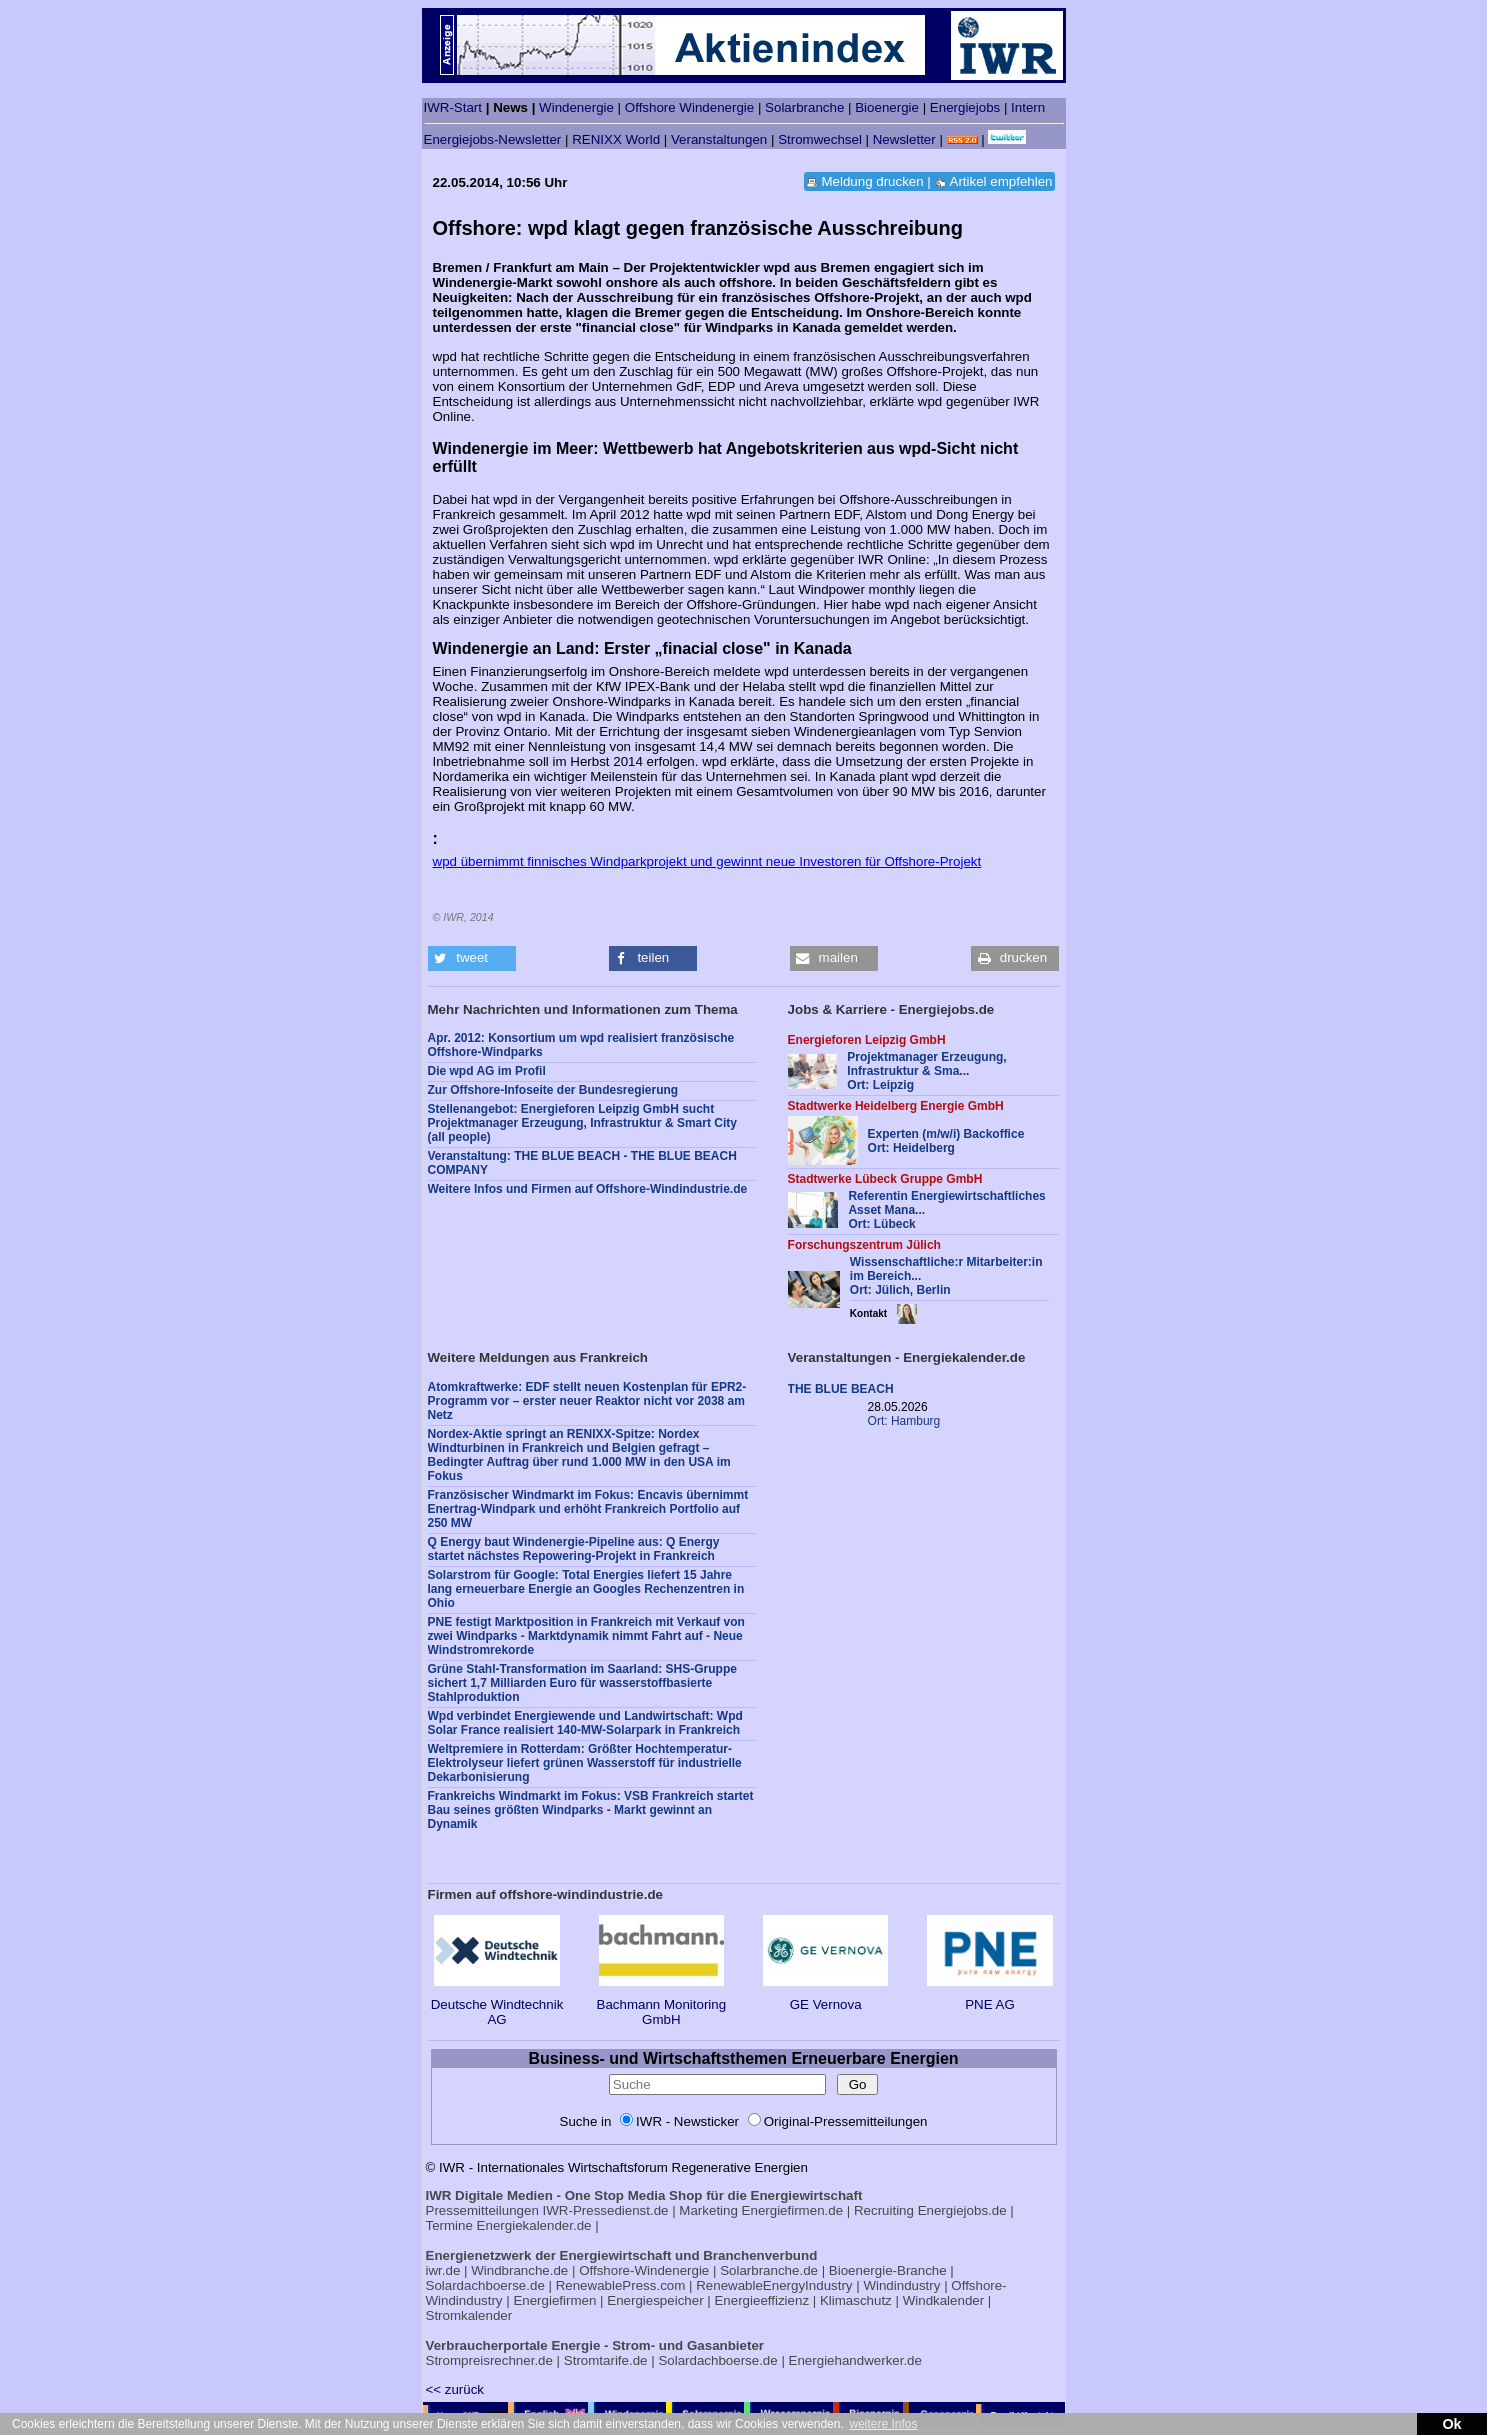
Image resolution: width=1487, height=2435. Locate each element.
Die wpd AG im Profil (487, 1071)
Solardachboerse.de (485, 2285)
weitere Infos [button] (883, 2424)
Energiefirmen (554, 2300)
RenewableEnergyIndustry (774, 2285)
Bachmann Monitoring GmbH (662, 2004)
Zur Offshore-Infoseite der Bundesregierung (553, 1090)
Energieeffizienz (761, 2300)
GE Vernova (825, 1997)
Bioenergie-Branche (888, 2270)
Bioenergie (887, 107)
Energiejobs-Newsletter (493, 139)
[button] (472, 958)
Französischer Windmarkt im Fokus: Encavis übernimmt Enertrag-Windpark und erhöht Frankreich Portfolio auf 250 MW (588, 1509)
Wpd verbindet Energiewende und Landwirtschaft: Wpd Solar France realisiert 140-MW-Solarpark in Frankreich (585, 1723)
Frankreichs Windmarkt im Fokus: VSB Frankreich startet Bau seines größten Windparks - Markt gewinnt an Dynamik (591, 1810)
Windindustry (901, 2285)
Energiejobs (965, 107)
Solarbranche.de (769, 2270)
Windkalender (944, 2300)
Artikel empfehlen (1001, 181)
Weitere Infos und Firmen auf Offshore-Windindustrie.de (588, 1189)
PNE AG (989, 1997)
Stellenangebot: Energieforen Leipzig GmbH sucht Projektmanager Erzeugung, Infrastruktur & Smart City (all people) (582, 1123)
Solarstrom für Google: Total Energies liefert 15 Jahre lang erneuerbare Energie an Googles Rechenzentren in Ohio (586, 1589)
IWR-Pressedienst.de (606, 2210)
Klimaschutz (856, 2300)
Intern (1028, 107)
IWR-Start (453, 107)
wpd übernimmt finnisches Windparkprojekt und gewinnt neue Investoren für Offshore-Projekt (707, 861)
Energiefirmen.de (793, 2210)
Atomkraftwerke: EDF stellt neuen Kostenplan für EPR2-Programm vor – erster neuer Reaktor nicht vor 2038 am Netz (587, 1401)
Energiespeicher (655, 2300)
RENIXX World (616, 139)
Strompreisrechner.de (489, 2360)
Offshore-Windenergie (644, 2270)
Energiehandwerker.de (855, 2360)
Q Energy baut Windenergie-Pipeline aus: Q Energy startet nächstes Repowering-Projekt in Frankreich (574, 1549)
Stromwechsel (820, 139)
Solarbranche (804, 107)
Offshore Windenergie (689, 107)
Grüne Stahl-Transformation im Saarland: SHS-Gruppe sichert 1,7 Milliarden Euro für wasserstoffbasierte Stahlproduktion (582, 1683)
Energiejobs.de (962, 2210)
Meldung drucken (872, 181)
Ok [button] (1451, 2424)
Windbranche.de (519, 2270)
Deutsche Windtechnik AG (497, 2004)
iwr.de (443, 2270)
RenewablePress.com (621, 2285)
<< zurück (455, 2389)
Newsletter (904, 139)
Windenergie (576, 107)
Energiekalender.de (534, 2225)
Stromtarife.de (606, 2360)
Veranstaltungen (719, 139)
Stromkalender (469, 2315)
